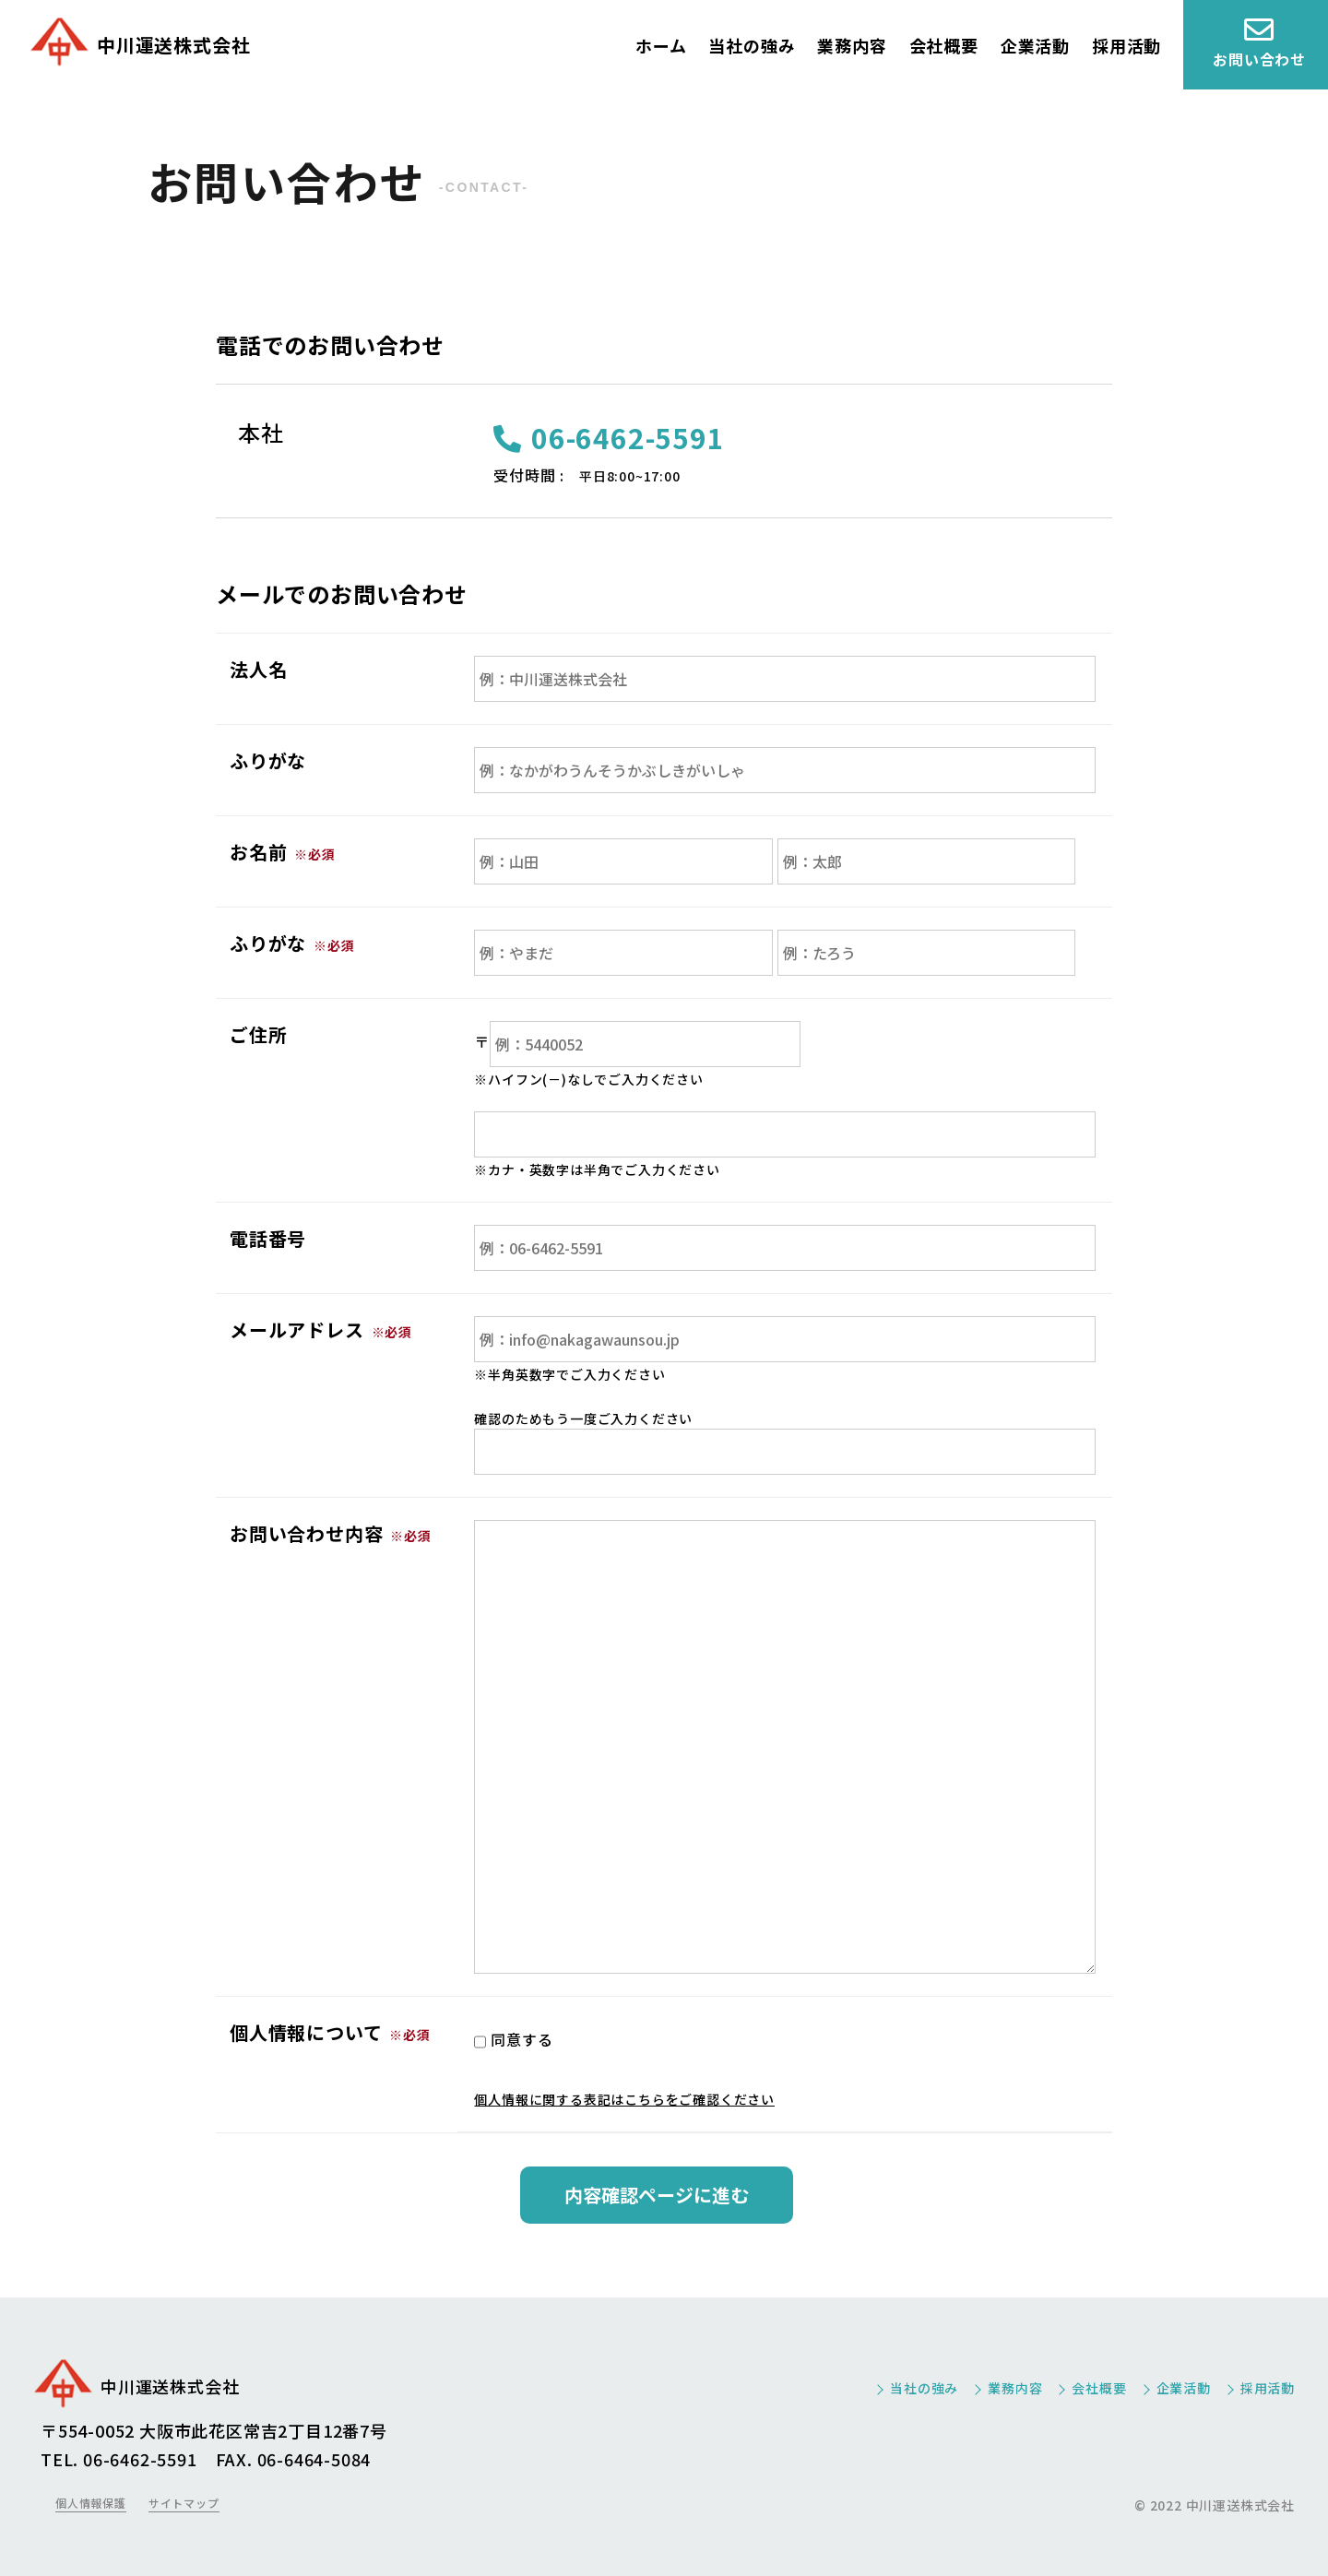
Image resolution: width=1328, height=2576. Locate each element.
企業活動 (1035, 45)
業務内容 (851, 45)
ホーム (660, 45)
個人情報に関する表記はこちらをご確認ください (624, 2099)
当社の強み (751, 45)
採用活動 (1126, 45)
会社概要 (943, 45)
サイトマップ (183, 2503)
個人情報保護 (90, 2503)
